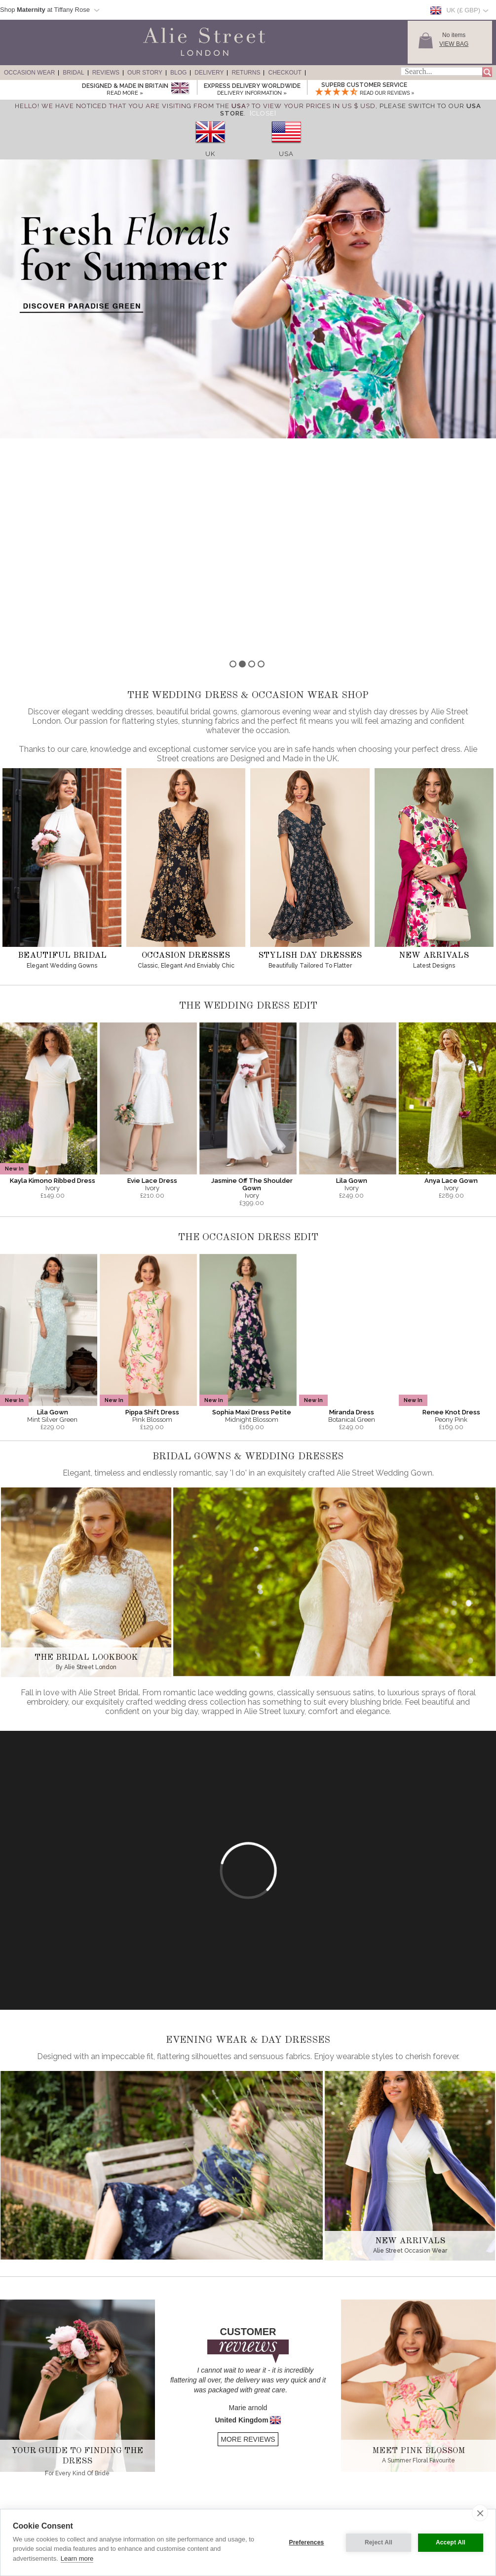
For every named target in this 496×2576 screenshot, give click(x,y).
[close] (480, 2512)
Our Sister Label (126, 2497)
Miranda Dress (351, 1195)
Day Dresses (22, 2497)
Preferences (306, 2542)
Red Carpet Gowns (30, 2479)
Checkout (284, 73)
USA (286, 153)
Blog (178, 73)
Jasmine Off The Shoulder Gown (252, 967)
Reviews (105, 73)
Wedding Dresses (28, 2506)
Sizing (213, 2470)
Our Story (144, 73)
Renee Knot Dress (451, 1195)
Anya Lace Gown (451, 963)
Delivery (209, 73)
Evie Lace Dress (152, 963)
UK (210, 153)
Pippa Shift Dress (152, 1195)
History (115, 2479)
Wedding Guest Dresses (36, 2488)
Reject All (378, 2542)
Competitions (122, 2506)
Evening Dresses (27, 2470)
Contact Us (219, 2497)
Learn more (77, 2558)
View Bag (453, 43)
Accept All (450, 2542)
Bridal (73, 73)
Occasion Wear (29, 73)
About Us (118, 2470)
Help (211, 2506)
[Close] (263, 113)
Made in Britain (125, 2488)
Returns (245, 73)
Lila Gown (351, 963)
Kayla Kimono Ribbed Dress (52, 963)
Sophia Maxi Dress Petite (251, 1195)
